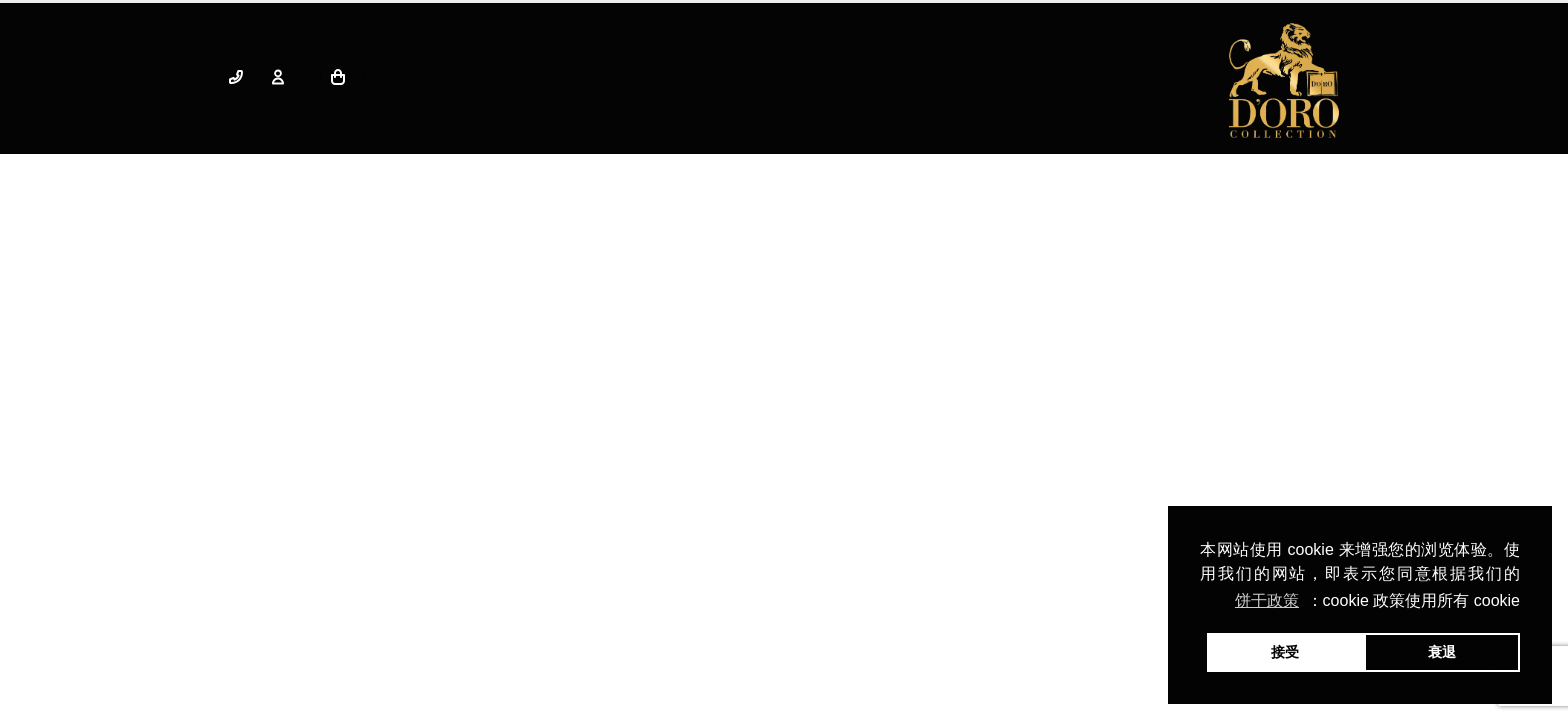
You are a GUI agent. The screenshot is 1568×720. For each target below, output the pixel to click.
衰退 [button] (1442, 652)
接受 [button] (1285, 652)
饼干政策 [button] (1267, 600)
